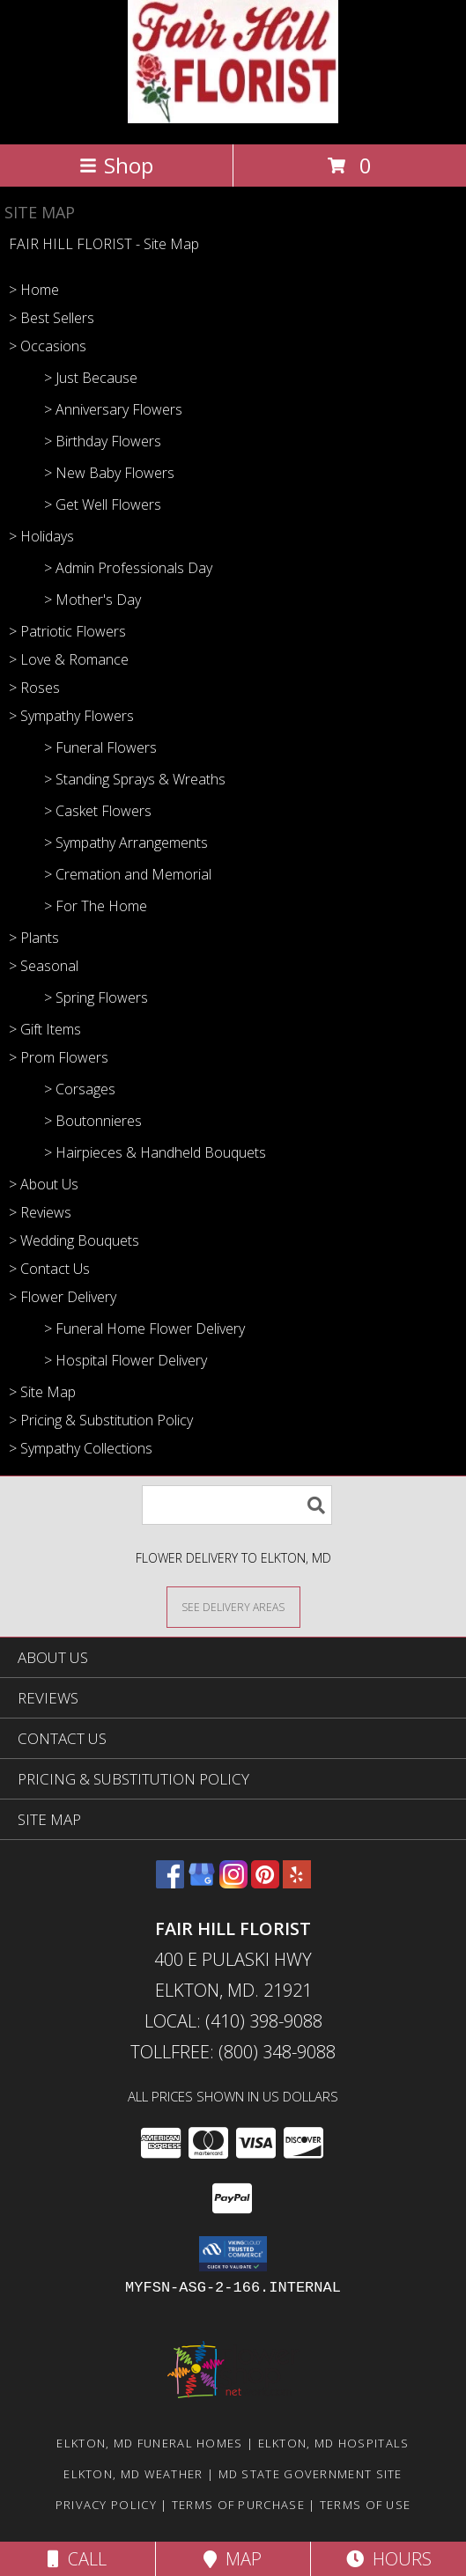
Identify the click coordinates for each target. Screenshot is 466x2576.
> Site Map (42, 1392)
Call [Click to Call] (77, 2559)
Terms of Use (365, 2505)
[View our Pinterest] (265, 1883)
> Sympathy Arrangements (126, 842)
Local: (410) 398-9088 (233, 2021)
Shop (116, 165)
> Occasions (47, 346)
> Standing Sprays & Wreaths (135, 779)
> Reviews (40, 1212)
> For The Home (95, 906)
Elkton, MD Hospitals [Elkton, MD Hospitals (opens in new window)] (334, 2443)
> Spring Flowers (96, 997)
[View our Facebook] (170, 1883)
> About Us (43, 1184)
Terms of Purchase (238, 2505)
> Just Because (90, 377)
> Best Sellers (51, 318)
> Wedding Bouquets (74, 1240)
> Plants (34, 937)
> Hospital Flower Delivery (125, 1360)
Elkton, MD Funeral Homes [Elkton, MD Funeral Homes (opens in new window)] (149, 2443)
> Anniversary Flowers (113, 409)
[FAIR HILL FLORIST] (232, 118)
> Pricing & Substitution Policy (101, 1420)
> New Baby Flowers (109, 472)
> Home (34, 289)
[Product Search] (237, 1505)
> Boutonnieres (93, 1120)
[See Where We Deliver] (233, 1606)
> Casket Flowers (98, 811)
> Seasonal (43, 965)
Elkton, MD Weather (133, 2474)
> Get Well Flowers (102, 504)
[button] (233, 2253)
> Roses (34, 687)
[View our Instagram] (233, 1883)
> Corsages (79, 1089)
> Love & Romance (69, 659)
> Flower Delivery (62, 1296)
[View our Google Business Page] (202, 1883)
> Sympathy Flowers (71, 715)
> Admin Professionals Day (128, 568)
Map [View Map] (232, 2559)
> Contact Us (49, 1268)
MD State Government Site (310, 2474)
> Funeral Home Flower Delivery (144, 1328)
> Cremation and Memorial (127, 874)
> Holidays (41, 536)
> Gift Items (45, 1029)
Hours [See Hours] (389, 2559)
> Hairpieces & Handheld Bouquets (155, 1152)
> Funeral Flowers (100, 747)
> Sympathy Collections (80, 1448)
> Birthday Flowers (102, 441)
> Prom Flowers (58, 1057)
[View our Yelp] (297, 1883)
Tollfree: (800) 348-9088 (233, 2052)
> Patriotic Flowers (67, 631)
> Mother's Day (92, 599)
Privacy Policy (106, 2505)
